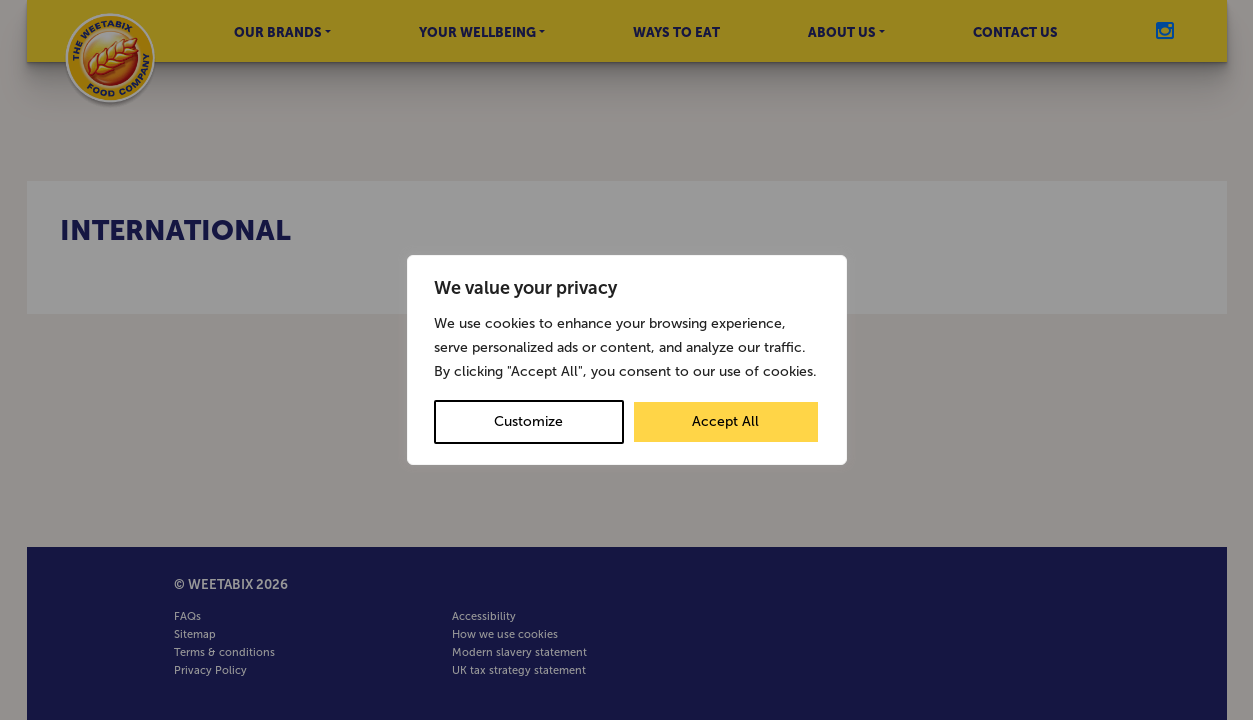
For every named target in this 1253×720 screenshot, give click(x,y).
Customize (528, 421)
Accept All (725, 421)
